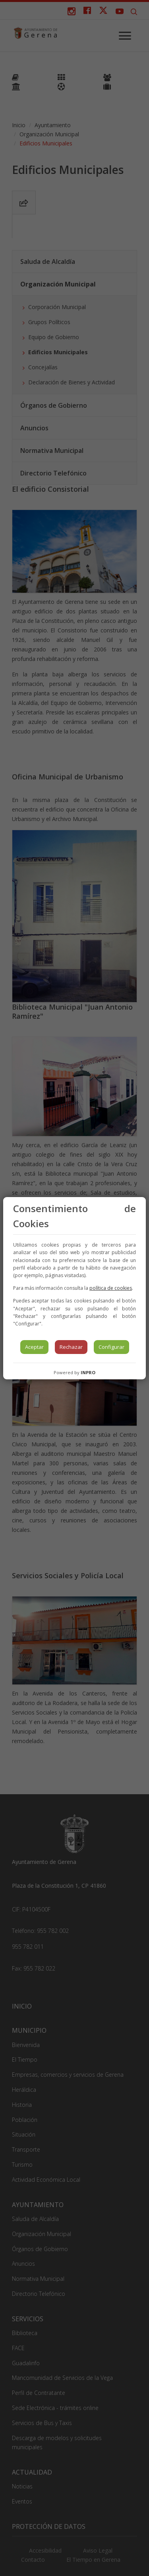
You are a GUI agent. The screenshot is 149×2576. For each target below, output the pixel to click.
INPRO (88, 1372)
